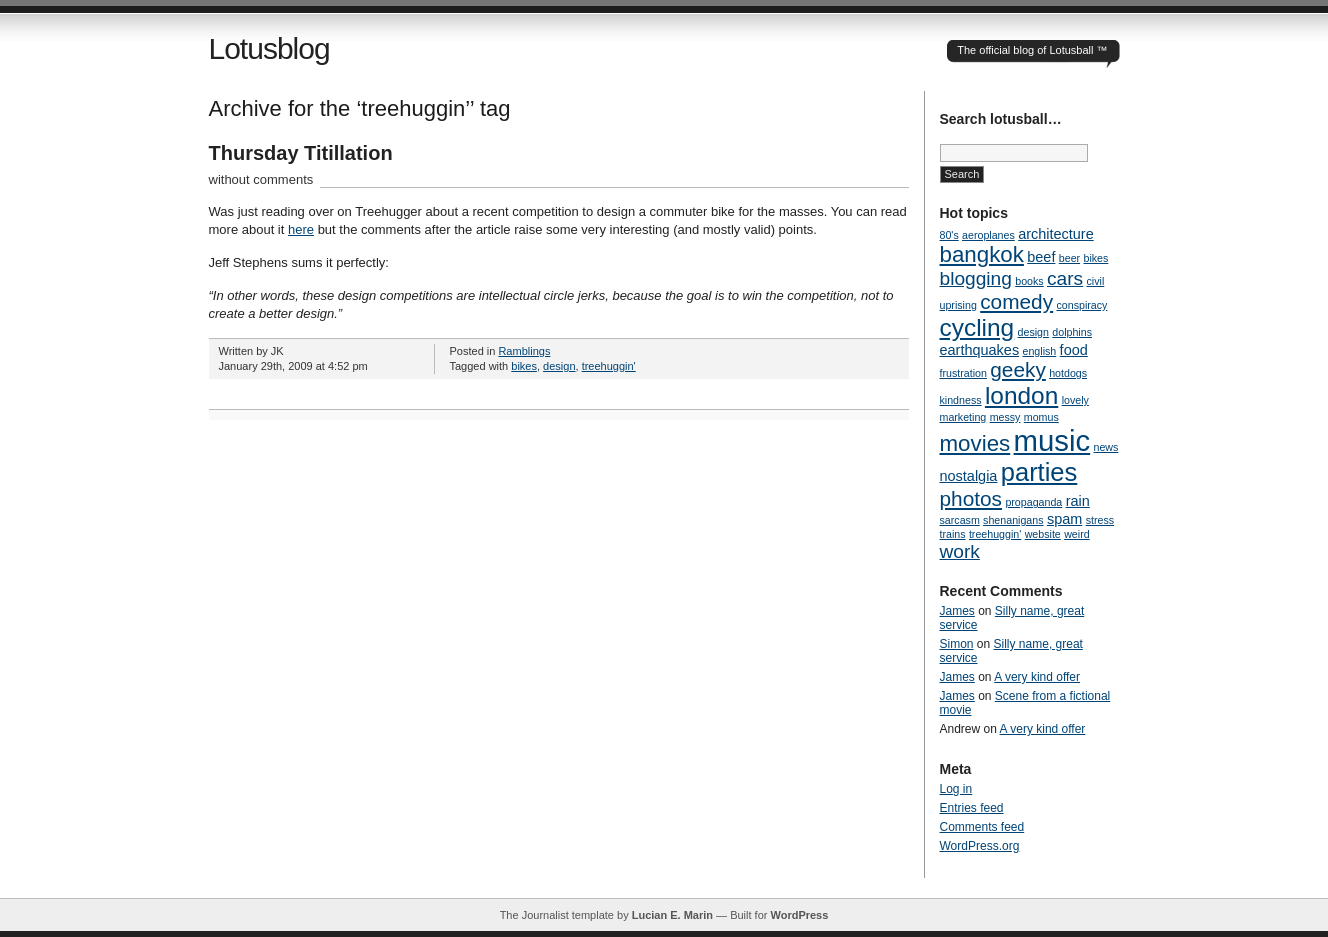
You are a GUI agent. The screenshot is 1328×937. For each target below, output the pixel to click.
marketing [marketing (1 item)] (963, 417)
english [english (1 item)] (1039, 351)
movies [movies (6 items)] (975, 443)
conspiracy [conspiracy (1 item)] (1081, 305)
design (559, 366)
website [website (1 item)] (1043, 534)
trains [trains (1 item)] (953, 534)
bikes (524, 366)
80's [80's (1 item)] (949, 235)
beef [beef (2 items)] (1041, 257)
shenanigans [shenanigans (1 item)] (1013, 520)
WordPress (799, 915)
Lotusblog (269, 48)
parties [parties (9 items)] (1039, 472)
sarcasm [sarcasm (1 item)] (960, 520)
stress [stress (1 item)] (1100, 520)
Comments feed (982, 827)
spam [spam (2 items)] (1064, 519)
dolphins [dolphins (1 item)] (1072, 332)
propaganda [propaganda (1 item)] (1033, 502)
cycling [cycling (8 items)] (977, 327)
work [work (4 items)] (960, 551)
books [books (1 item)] (1029, 281)
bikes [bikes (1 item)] (1095, 258)
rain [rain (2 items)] (1078, 501)
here (301, 229)
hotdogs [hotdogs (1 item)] (1068, 373)
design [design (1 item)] (1033, 332)
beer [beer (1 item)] (1069, 258)
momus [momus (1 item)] (1041, 417)
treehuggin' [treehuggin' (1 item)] (995, 534)
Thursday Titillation (301, 153)
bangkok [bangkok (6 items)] (982, 254)
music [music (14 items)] (1052, 440)
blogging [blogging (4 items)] (976, 278)
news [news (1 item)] (1106, 447)
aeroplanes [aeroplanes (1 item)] (988, 235)
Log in (956, 789)
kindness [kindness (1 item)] (961, 400)
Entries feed (972, 808)
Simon (957, 644)
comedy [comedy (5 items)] (1016, 301)
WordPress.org (980, 846)
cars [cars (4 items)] (1065, 278)
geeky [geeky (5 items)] (1018, 369)
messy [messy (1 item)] (1005, 417)
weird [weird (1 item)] (1076, 534)
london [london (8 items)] (1021, 395)
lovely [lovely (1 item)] (1075, 400)
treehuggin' (609, 366)
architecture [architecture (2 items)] (1056, 234)
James (957, 611)
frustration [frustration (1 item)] (963, 373)
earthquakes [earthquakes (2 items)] (980, 350)
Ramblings (524, 351)
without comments (261, 179)
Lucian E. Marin (672, 915)
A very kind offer (1037, 677)
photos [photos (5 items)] (971, 498)
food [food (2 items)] (1074, 350)
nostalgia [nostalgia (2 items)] (969, 476)
